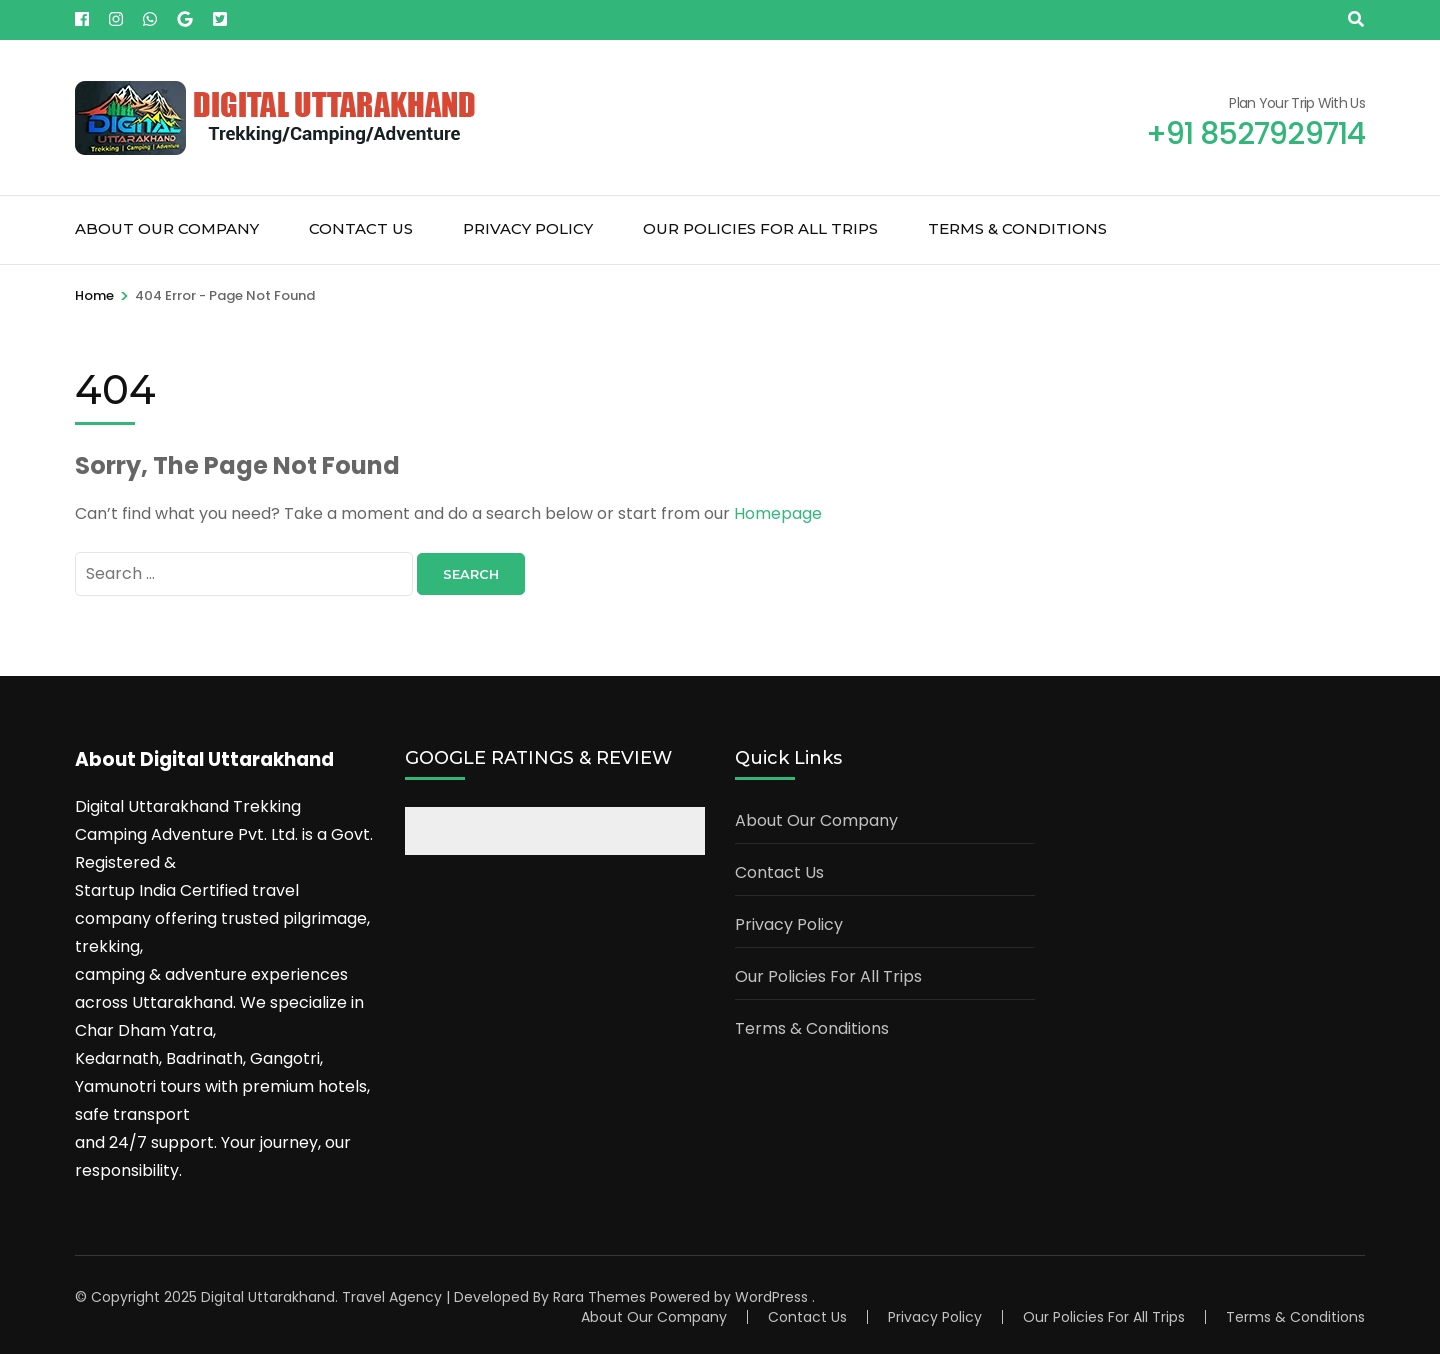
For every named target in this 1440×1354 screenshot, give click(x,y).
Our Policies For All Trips (760, 228)
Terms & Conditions (1017, 228)
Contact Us (361, 228)
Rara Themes (599, 1297)
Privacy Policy (528, 228)
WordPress (771, 1297)
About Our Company (167, 228)
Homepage (778, 513)
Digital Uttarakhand (268, 1297)
